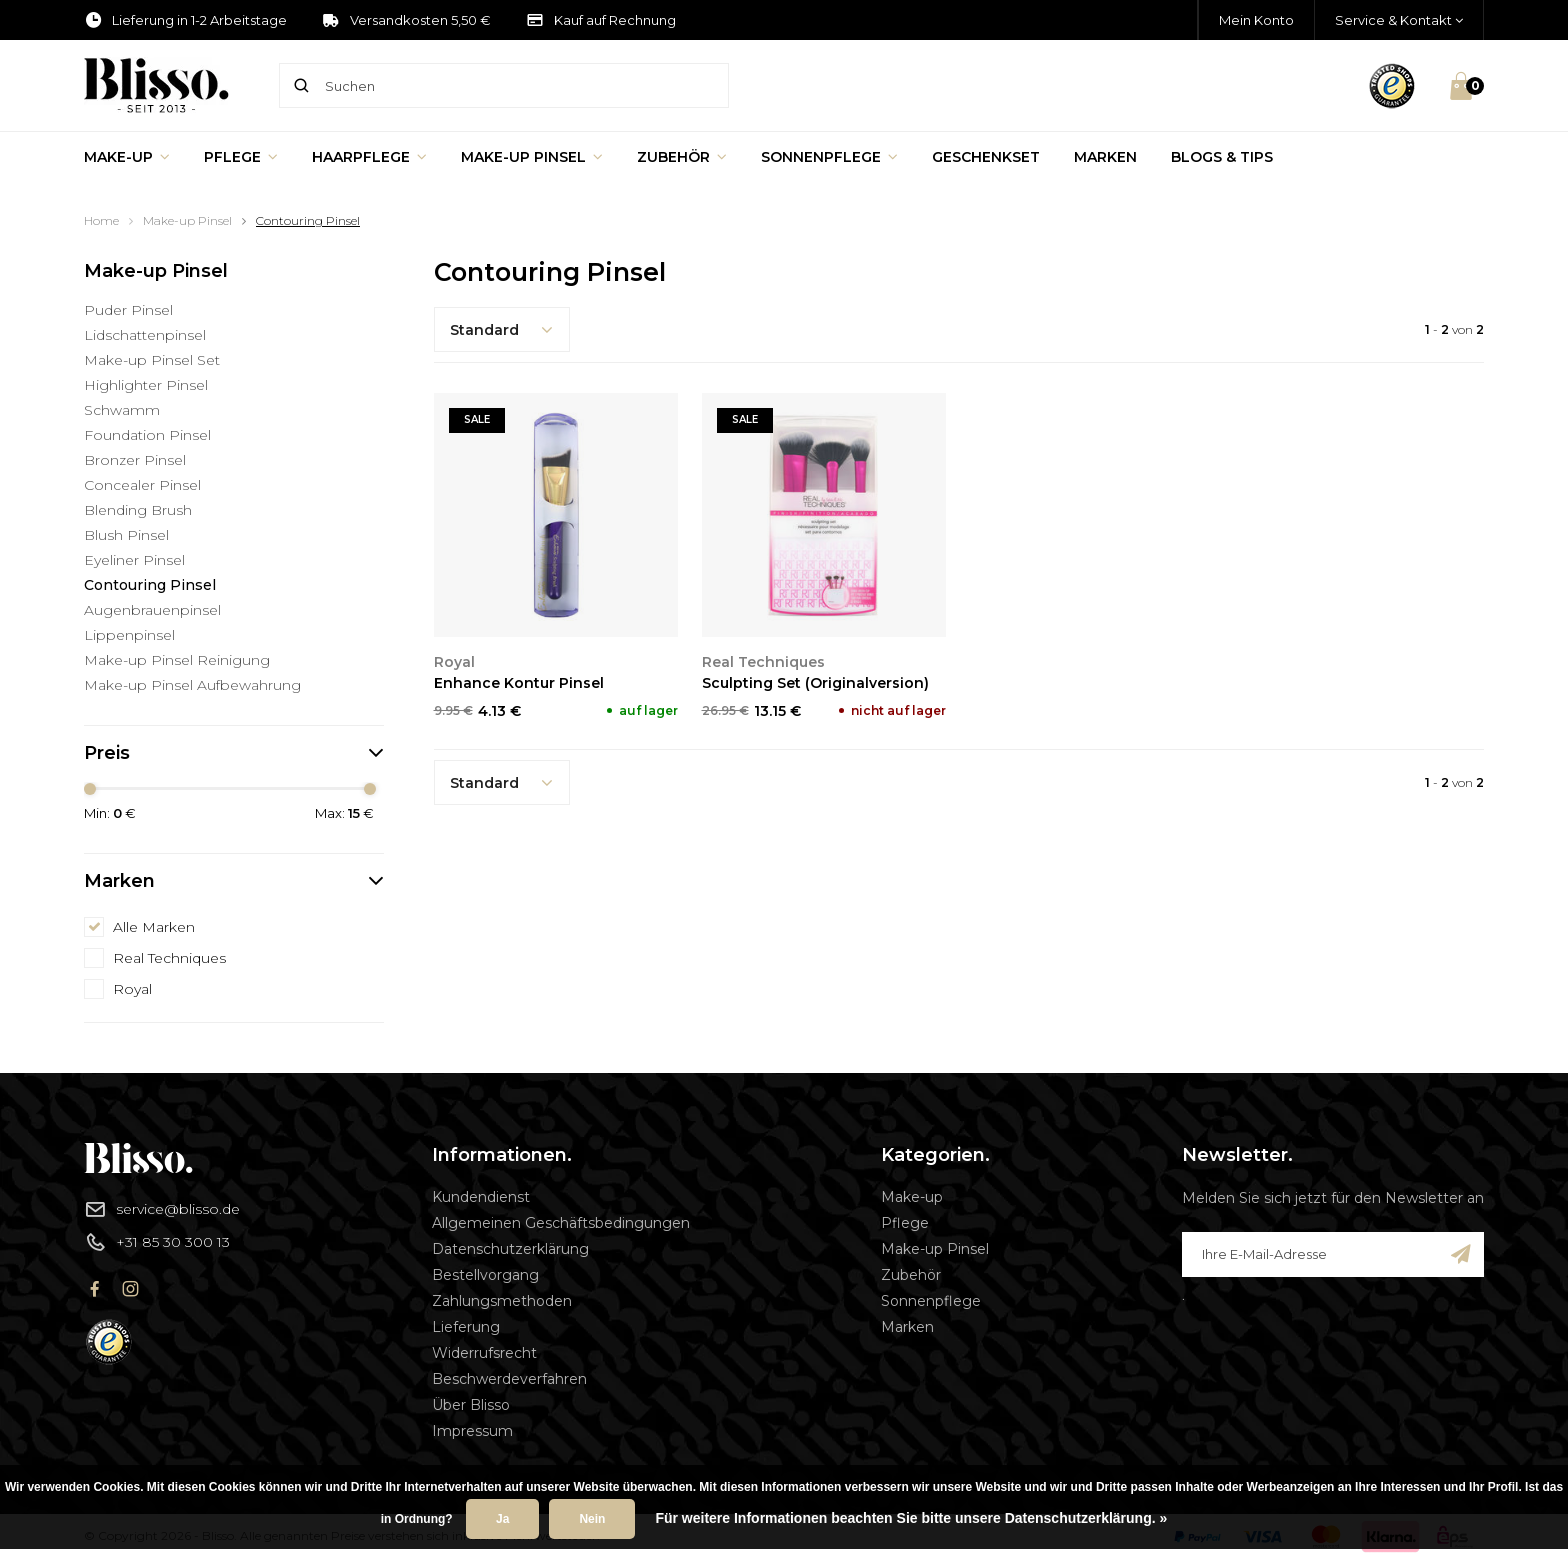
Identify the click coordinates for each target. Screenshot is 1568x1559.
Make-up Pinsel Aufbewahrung (192, 685)
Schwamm (122, 410)
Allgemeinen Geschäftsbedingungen (561, 1223)
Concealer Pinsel (142, 485)
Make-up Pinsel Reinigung (177, 660)
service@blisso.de (162, 1209)
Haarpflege (369, 157)
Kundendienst (481, 1197)
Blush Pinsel (126, 535)
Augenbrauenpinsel (152, 610)
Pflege (241, 157)
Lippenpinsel (129, 635)
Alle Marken (154, 927)
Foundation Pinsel (147, 435)
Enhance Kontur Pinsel (519, 683)
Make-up (127, 157)
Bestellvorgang (485, 1275)
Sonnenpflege (829, 157)
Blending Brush (138, 510)
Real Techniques (169, 958)
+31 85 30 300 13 (157, 1242)
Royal (132, 989)
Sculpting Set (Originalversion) (815, 683)
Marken (1105, 157)
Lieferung (466, 1327)
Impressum (472, 1431)
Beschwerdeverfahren (509, 1379)
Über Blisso (471, 1405)
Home (101, 220)
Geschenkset (986, 157)
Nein (592, 1519)
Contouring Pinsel (308, 220)
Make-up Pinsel (532, 157)
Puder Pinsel (128, 310)
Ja (502, 1519)
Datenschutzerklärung (510, 1249)
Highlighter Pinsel (146, 385)
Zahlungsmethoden (502, 1301)
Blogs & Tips (1222, 157)
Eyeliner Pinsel (134, 560)
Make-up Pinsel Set (152, 360)
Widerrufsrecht (484, 1353)
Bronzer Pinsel (135, 460)
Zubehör (682, 157)
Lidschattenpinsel (145, 335)
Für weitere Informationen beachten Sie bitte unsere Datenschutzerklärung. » (911, 1518)
